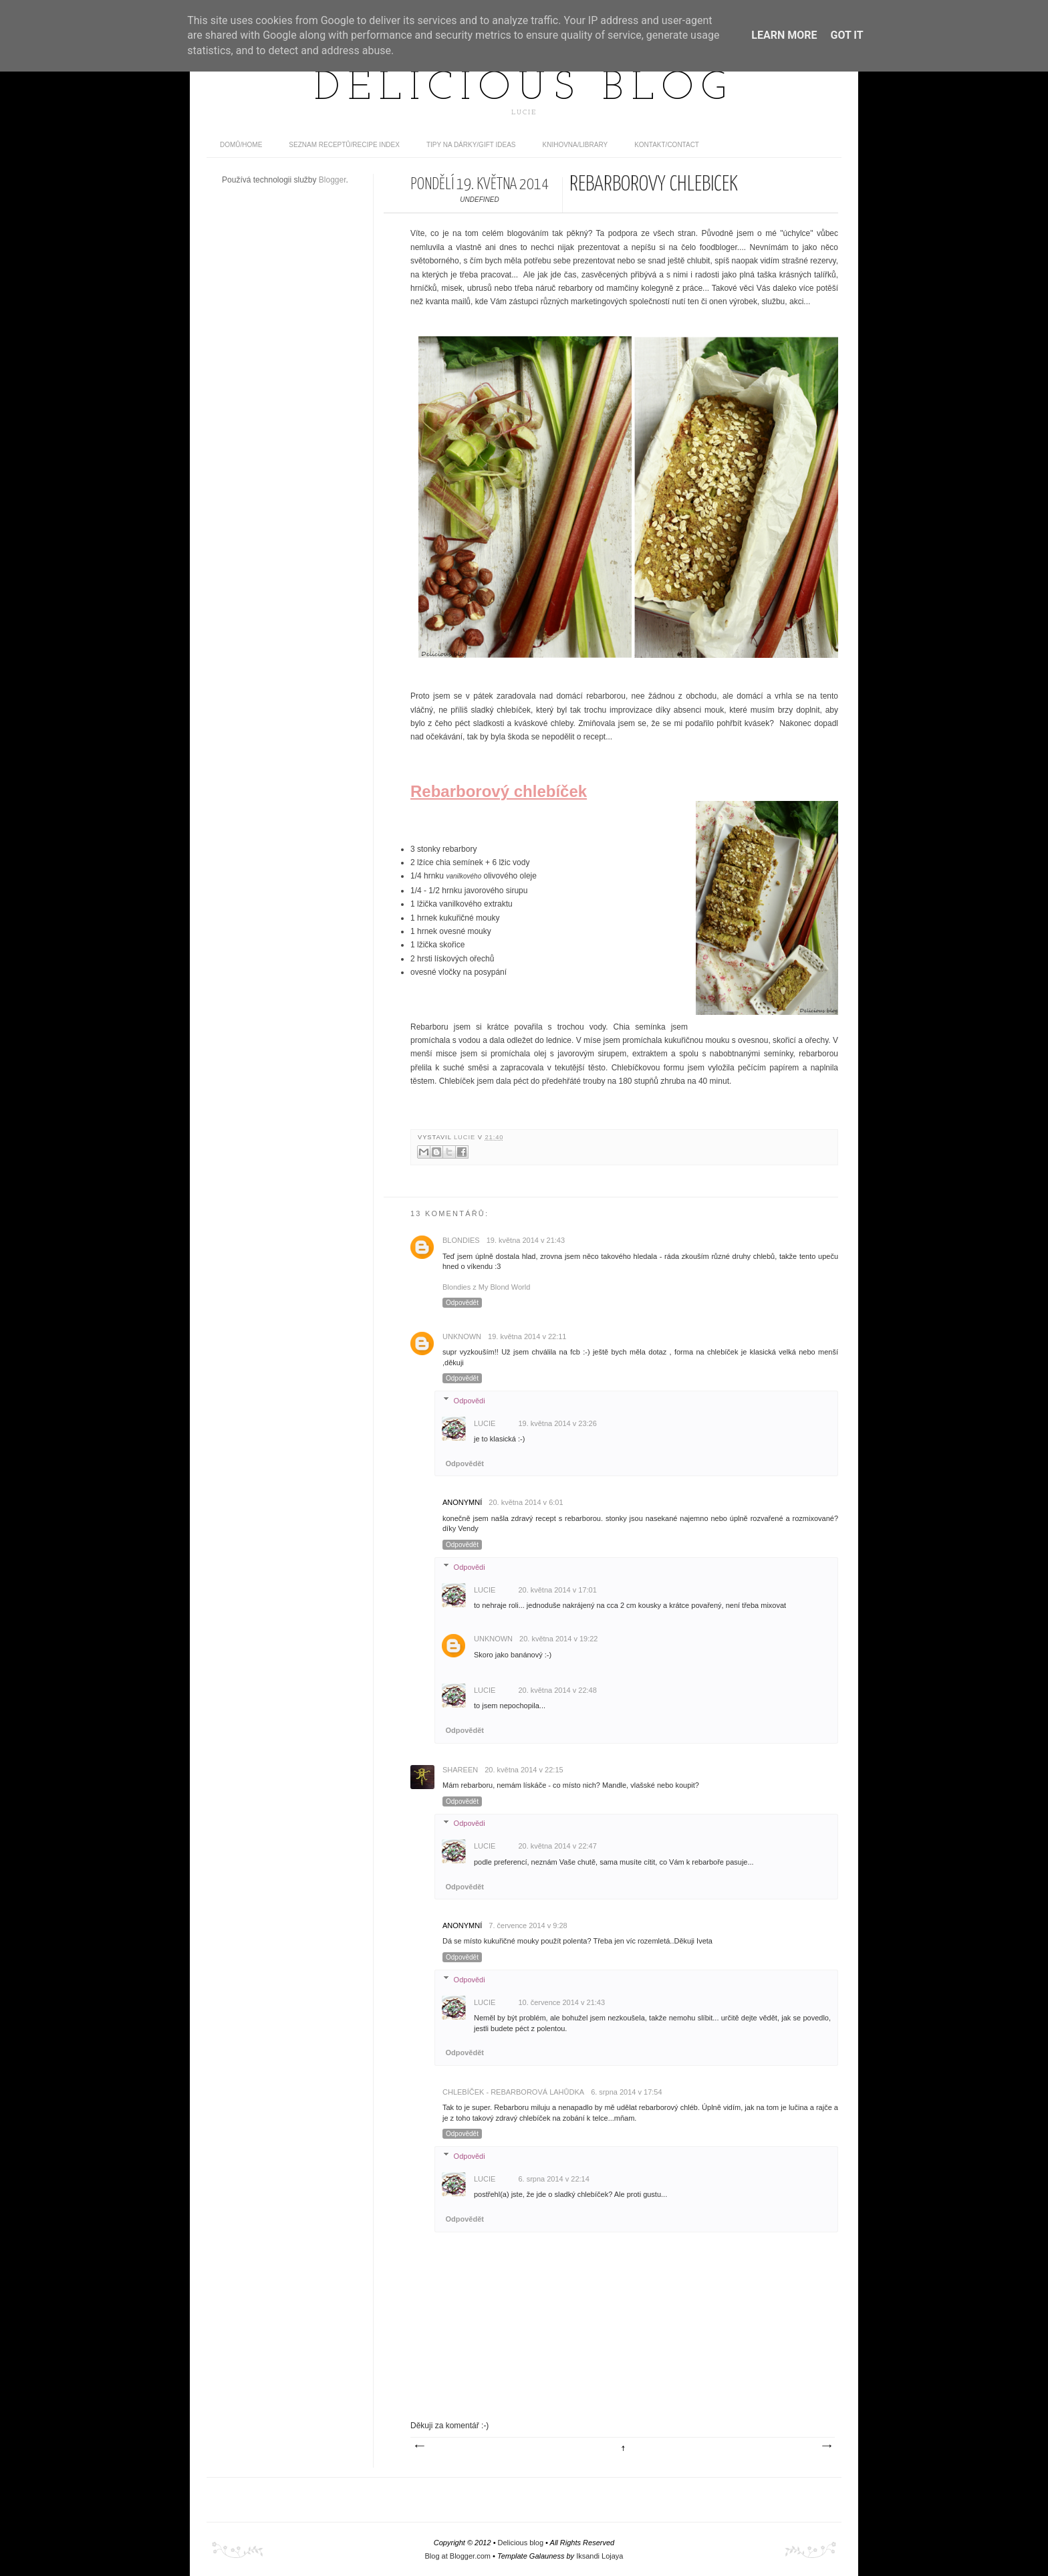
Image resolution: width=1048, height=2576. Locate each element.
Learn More (784, 35)
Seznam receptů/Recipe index (344, 144)
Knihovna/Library (575, 144)
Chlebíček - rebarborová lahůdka (513, 2092)
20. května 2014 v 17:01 (557, 1590)
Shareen (460, 1770)
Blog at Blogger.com (458, 2556)
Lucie (466, 1137)
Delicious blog (524, 89)
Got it (846, 35)
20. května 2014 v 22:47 (557, 1846)
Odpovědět (462, 1302)
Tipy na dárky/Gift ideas (471, 144)
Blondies (461, 1240)
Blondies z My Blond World (486, 1287)
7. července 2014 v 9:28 (528, 1925)
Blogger (332, 180)
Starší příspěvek (826, 2446)
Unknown (461, 1336)
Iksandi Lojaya (599, 2556)
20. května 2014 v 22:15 (524, 1770)
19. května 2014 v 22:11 (527, 1336)
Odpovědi (469, 1400)
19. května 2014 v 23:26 (557, 1423)
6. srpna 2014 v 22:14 (553, 2179)
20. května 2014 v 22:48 (557, 1690)
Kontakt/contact (666, 144)
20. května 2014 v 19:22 (558, 1639)
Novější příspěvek (419, 2446)
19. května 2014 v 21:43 (526, 1240)
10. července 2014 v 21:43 (561, 2002)
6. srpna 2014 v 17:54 (626, 2092)
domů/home (241, 144)
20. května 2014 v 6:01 (526, 1502)
